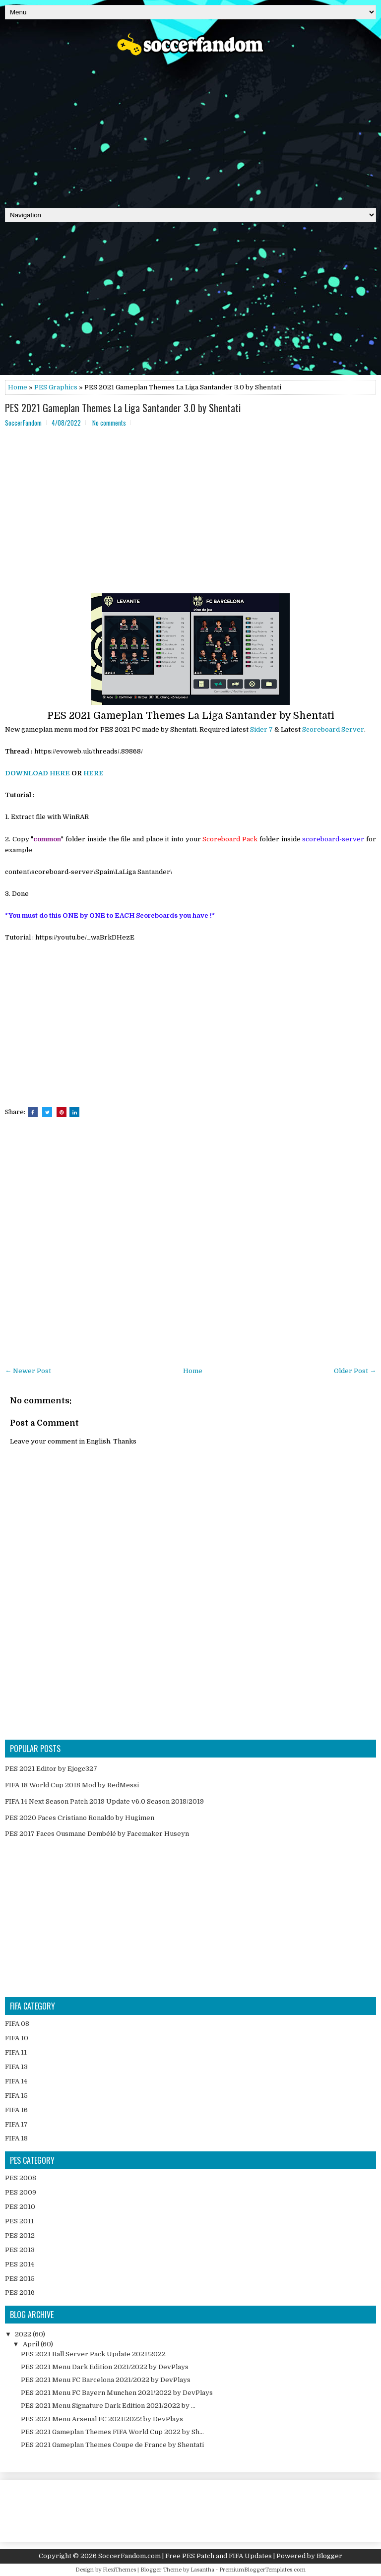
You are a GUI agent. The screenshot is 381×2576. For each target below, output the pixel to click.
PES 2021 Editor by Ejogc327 (51, 1768)
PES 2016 (20, 2292)
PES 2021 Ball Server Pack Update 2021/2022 (93, 2354)
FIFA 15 (16, 2095)
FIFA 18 (16, 2138)
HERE (93, 773)
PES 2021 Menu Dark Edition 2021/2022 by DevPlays (105, 2367)
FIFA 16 (16, 2110)
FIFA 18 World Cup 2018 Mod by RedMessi (72, 1785)
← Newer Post (28, 1371)
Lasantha (202, 2570)
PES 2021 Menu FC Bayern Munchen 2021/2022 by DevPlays (117, 2392)
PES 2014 (19, 2264)
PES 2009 (20, 2192)
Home (17, 387)
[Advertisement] (190, 128)
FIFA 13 (16, 2067)
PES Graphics (55, 387)
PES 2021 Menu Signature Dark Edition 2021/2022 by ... (108, 2405)
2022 (24, 2334)
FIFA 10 (16, 2038)
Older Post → (355, 1371)
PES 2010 (20, 2206)
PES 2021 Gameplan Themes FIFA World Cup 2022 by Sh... (112, 2432)
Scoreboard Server (333, 729)
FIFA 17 (16, 2124)
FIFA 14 (16, 2081)
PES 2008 (20, 2178)
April (32, 2344)
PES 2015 (20, 2278)
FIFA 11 (16, 2052)
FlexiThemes (119, 2570)
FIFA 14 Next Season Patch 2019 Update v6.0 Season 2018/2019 (104, 1801)
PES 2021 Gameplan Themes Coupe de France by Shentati (112, 2445)
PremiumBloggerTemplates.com (262, 2570)
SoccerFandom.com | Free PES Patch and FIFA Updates (185, 2556)
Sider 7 (261, 729)
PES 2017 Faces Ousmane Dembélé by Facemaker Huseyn (97, 1833)
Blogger (329, 2556)
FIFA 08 (17, 2023)
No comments (109, 423)
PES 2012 (20, 2235)
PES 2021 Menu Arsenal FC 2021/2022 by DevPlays (102, 2419)
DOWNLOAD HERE (37, 773)
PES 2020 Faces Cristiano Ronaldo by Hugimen (79, 1818)
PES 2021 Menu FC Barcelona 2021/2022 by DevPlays (105, 2380)
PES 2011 (19, 2221)
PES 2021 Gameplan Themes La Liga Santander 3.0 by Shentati (123, 407)
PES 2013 (20, 2250)
